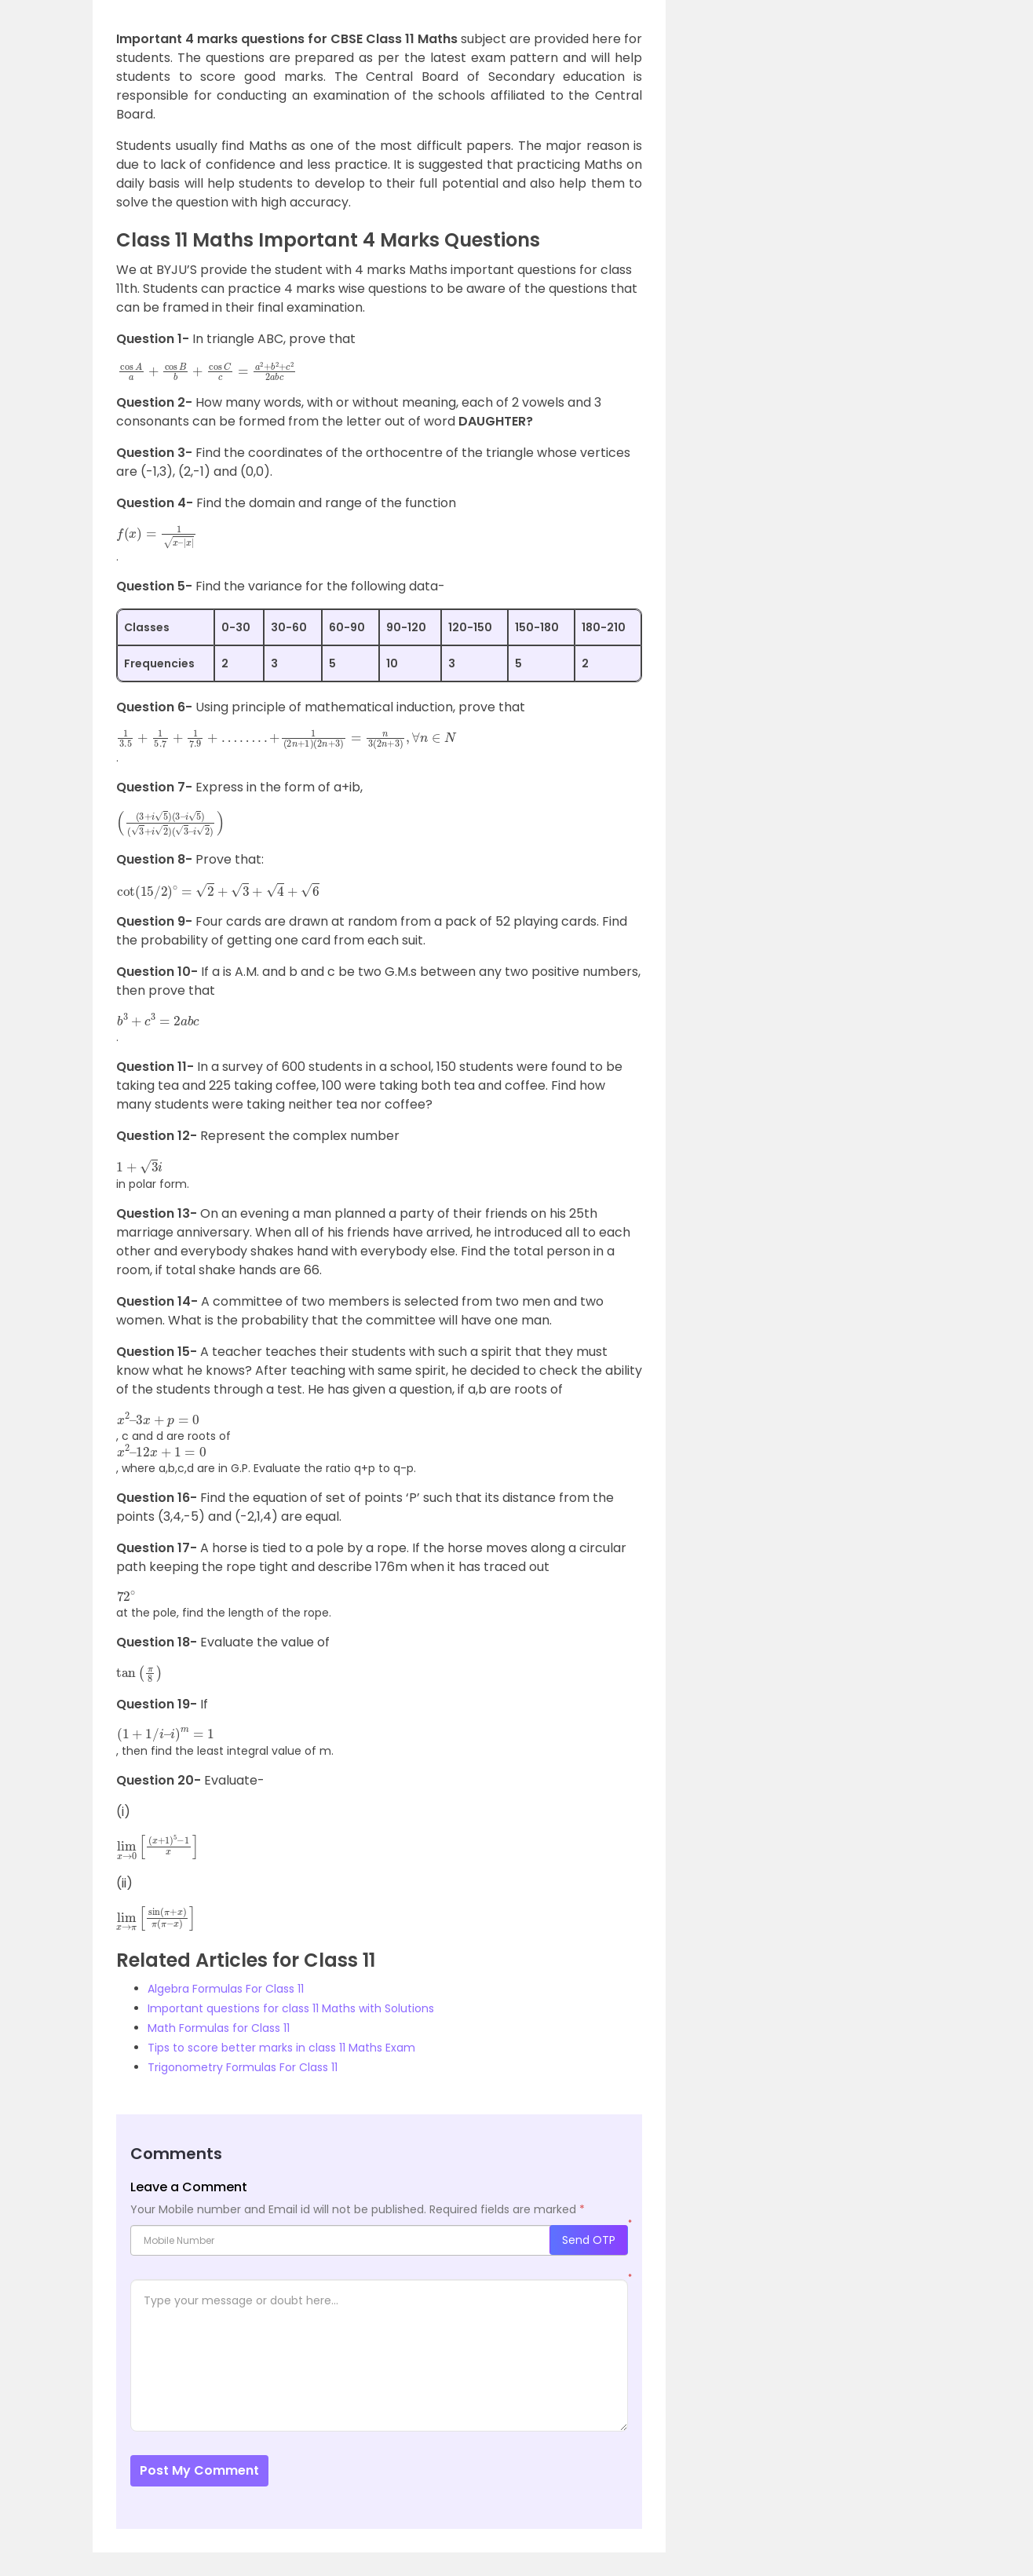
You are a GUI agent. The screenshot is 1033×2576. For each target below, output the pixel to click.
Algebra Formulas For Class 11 (226, 1989)
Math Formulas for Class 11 (219, 2028)
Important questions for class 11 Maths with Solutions (291, 2008)
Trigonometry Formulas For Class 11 (243, 2067)
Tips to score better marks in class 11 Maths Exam (281, 2047)
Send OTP (588, 2240)
